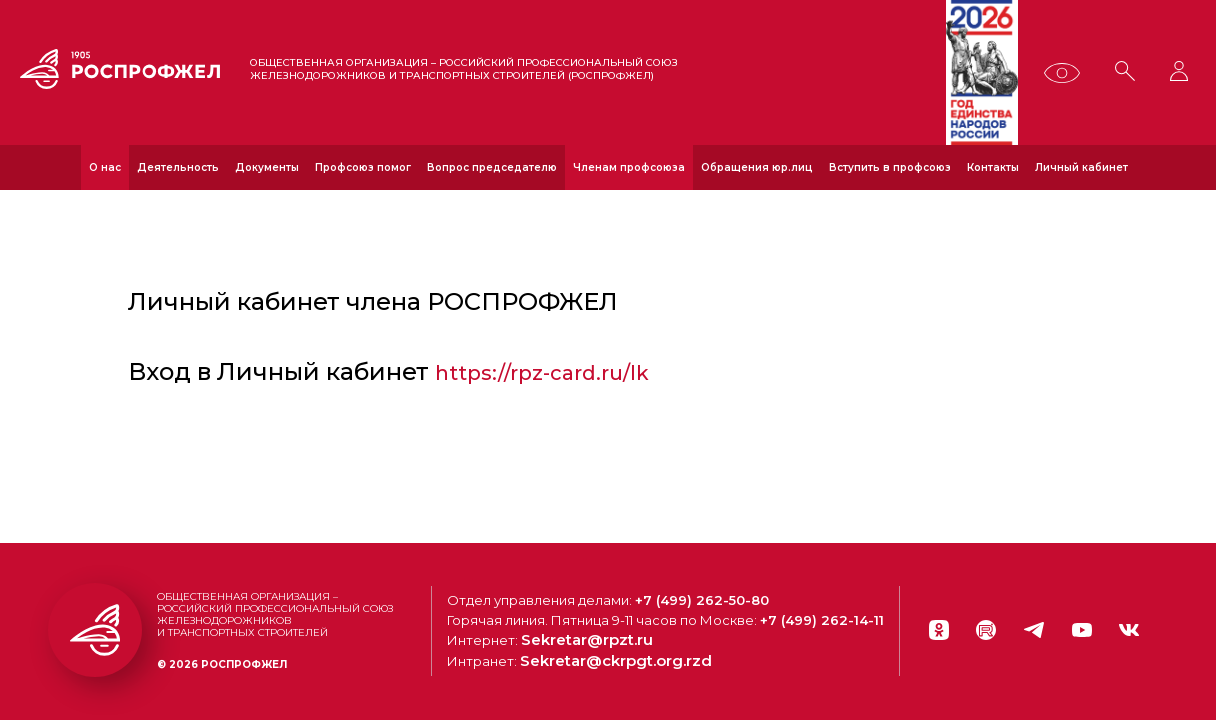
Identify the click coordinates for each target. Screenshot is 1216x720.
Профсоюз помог (363, 167)
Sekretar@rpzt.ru (603, 645)
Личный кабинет (1081, 167)
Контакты (993, 167)
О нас (105, 167)
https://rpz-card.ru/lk (556, 374)
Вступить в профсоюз (890, 167)
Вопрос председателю (492, 167)
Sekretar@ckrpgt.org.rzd (630, 665)
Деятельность (178, 167)
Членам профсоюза (629, 167)
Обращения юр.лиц (757, 167)
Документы (267, 167)
